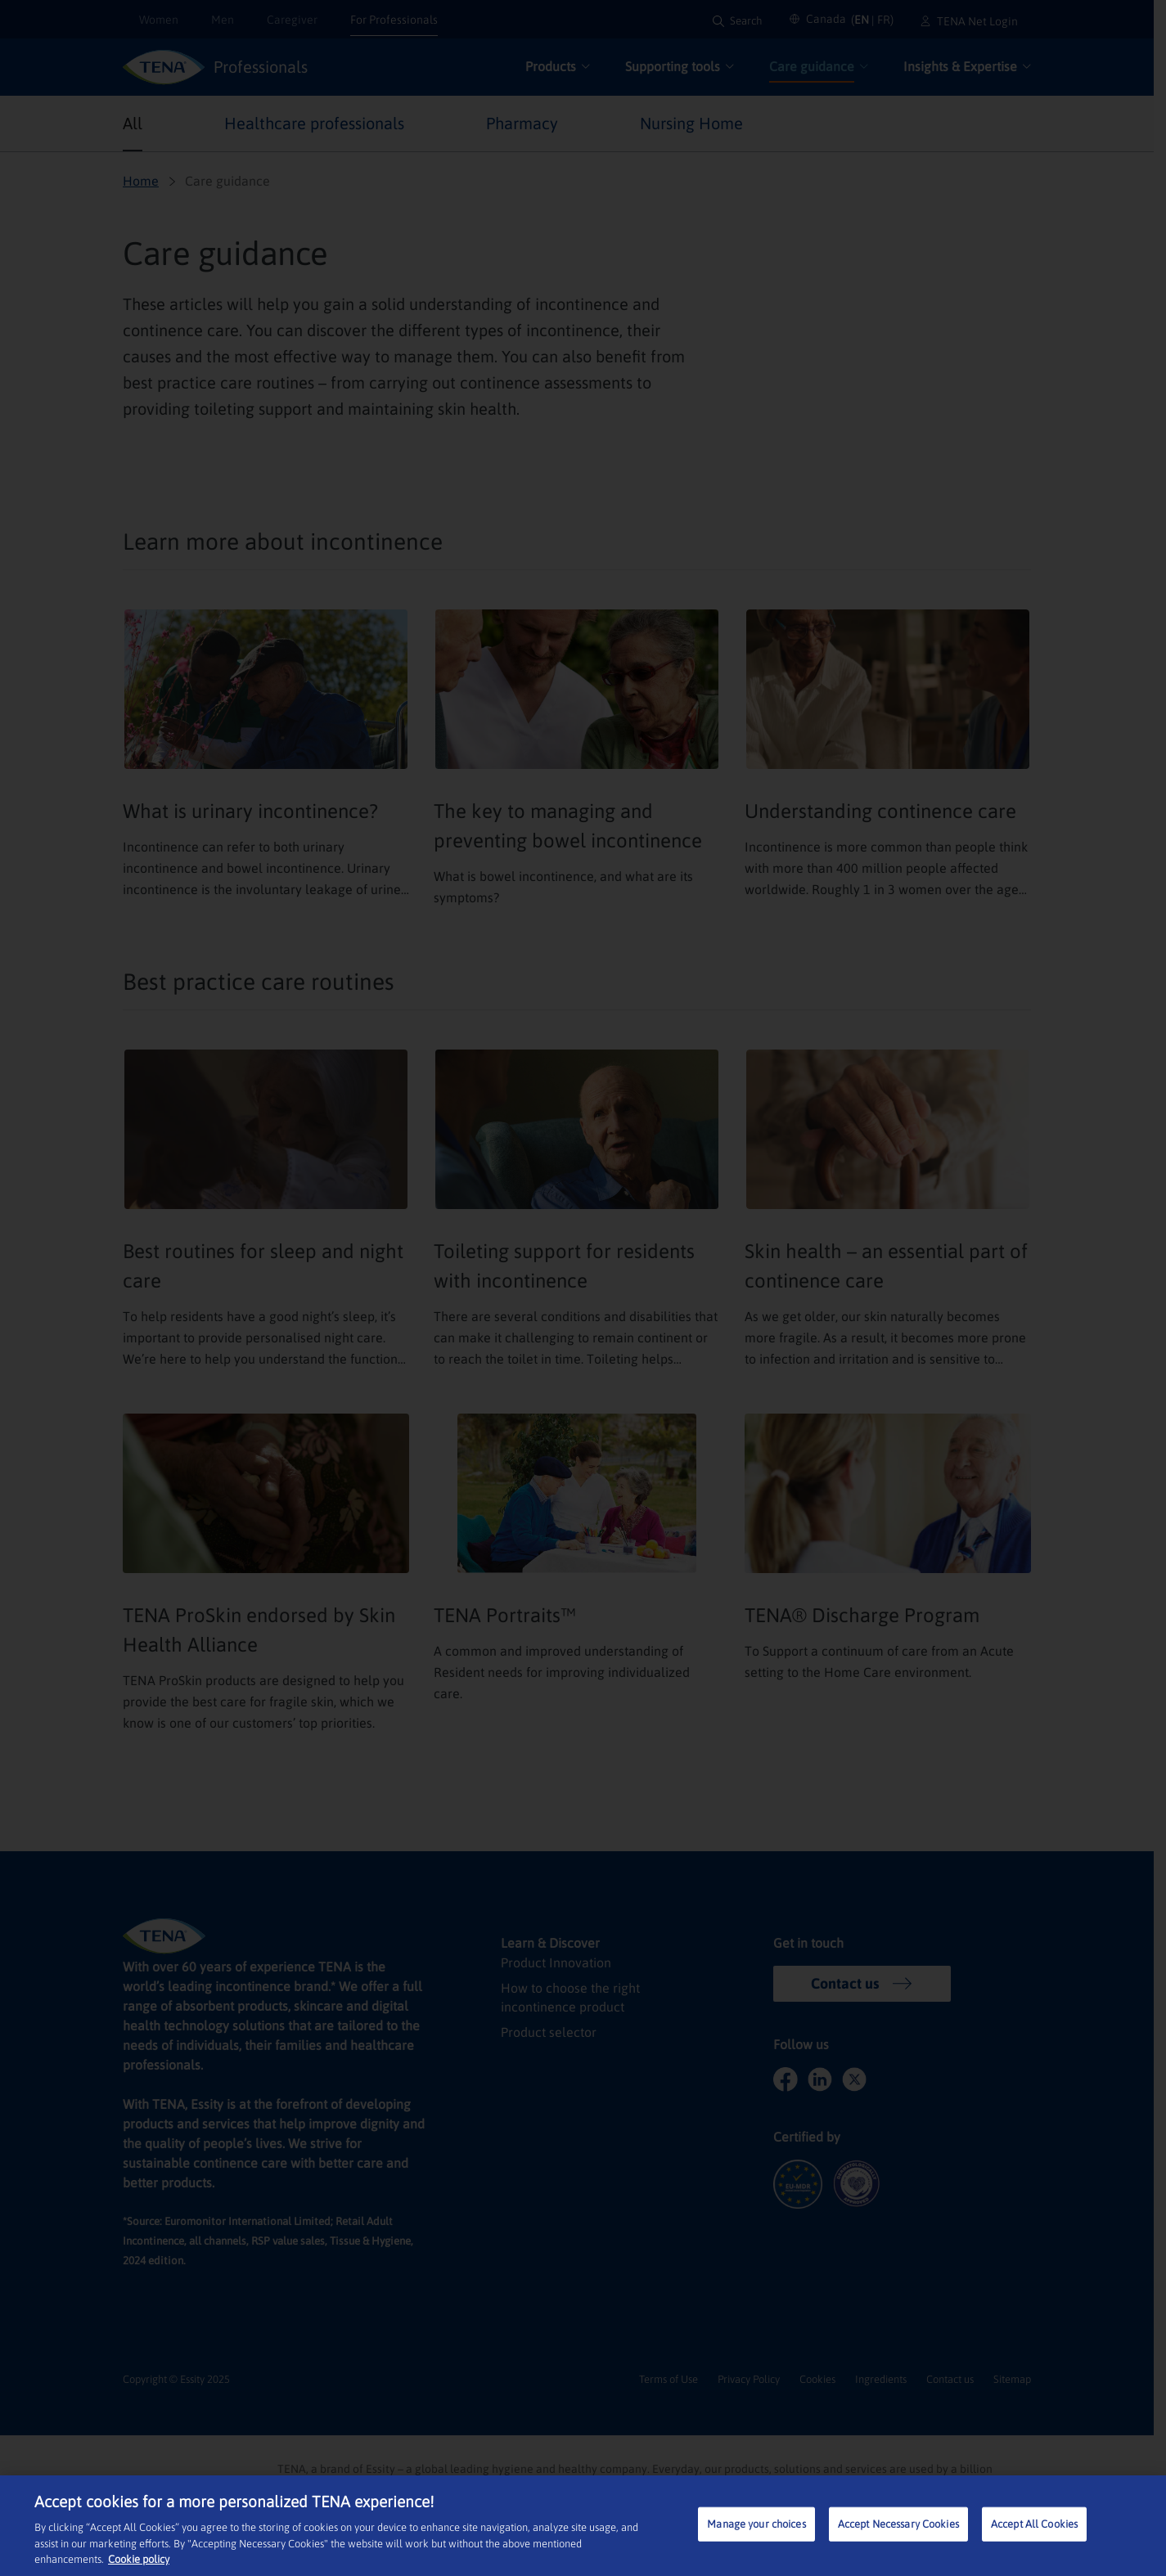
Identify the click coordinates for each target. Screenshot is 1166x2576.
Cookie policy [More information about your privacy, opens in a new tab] (138, 2559)
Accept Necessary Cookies (898, 2524)
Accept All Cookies (1034, 2524)
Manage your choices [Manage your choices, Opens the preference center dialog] (756, 2524)
